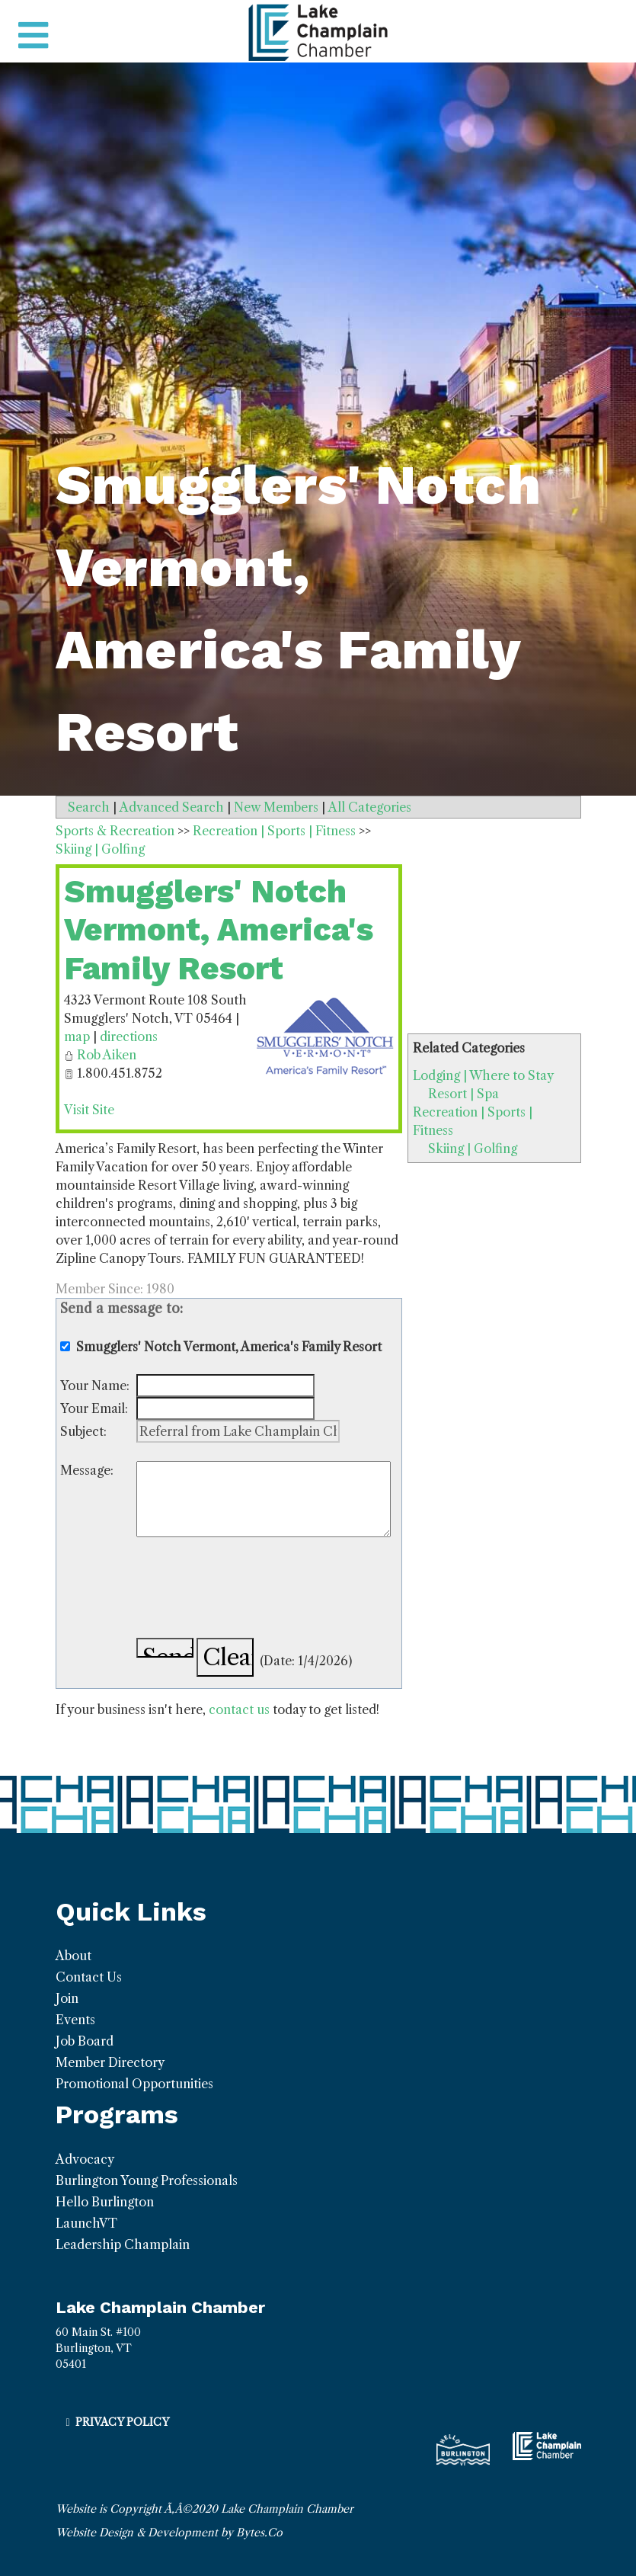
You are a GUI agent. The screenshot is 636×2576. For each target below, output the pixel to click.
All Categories (369, 807)
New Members (276, 807)
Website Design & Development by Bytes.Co (169, 2532)
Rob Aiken (106, 1054)
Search (89, 807)
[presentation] (252, 1590)
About (73, 1955)
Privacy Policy (122, 2422)
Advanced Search (172, 807)
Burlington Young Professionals (147, 2180)
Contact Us (89, 1977)
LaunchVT (86, 2223)
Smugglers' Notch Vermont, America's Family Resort (218, 930)
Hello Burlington (105, 2201)
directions (129, 1036)
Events (75, 2019)
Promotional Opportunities (134, 2083)
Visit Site (89, 1109)
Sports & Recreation (115, 830)
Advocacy (85, 2159)
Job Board (84, 2041)
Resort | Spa (463, 1093)
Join (67, 1998)
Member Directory (110, 2062)
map (77, 1036)
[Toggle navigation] (33, 36)
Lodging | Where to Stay (483, 1075)
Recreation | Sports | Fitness (274, 830)
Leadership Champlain (123, 2244)
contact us (239, 1709)
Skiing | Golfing (472, 1148)
